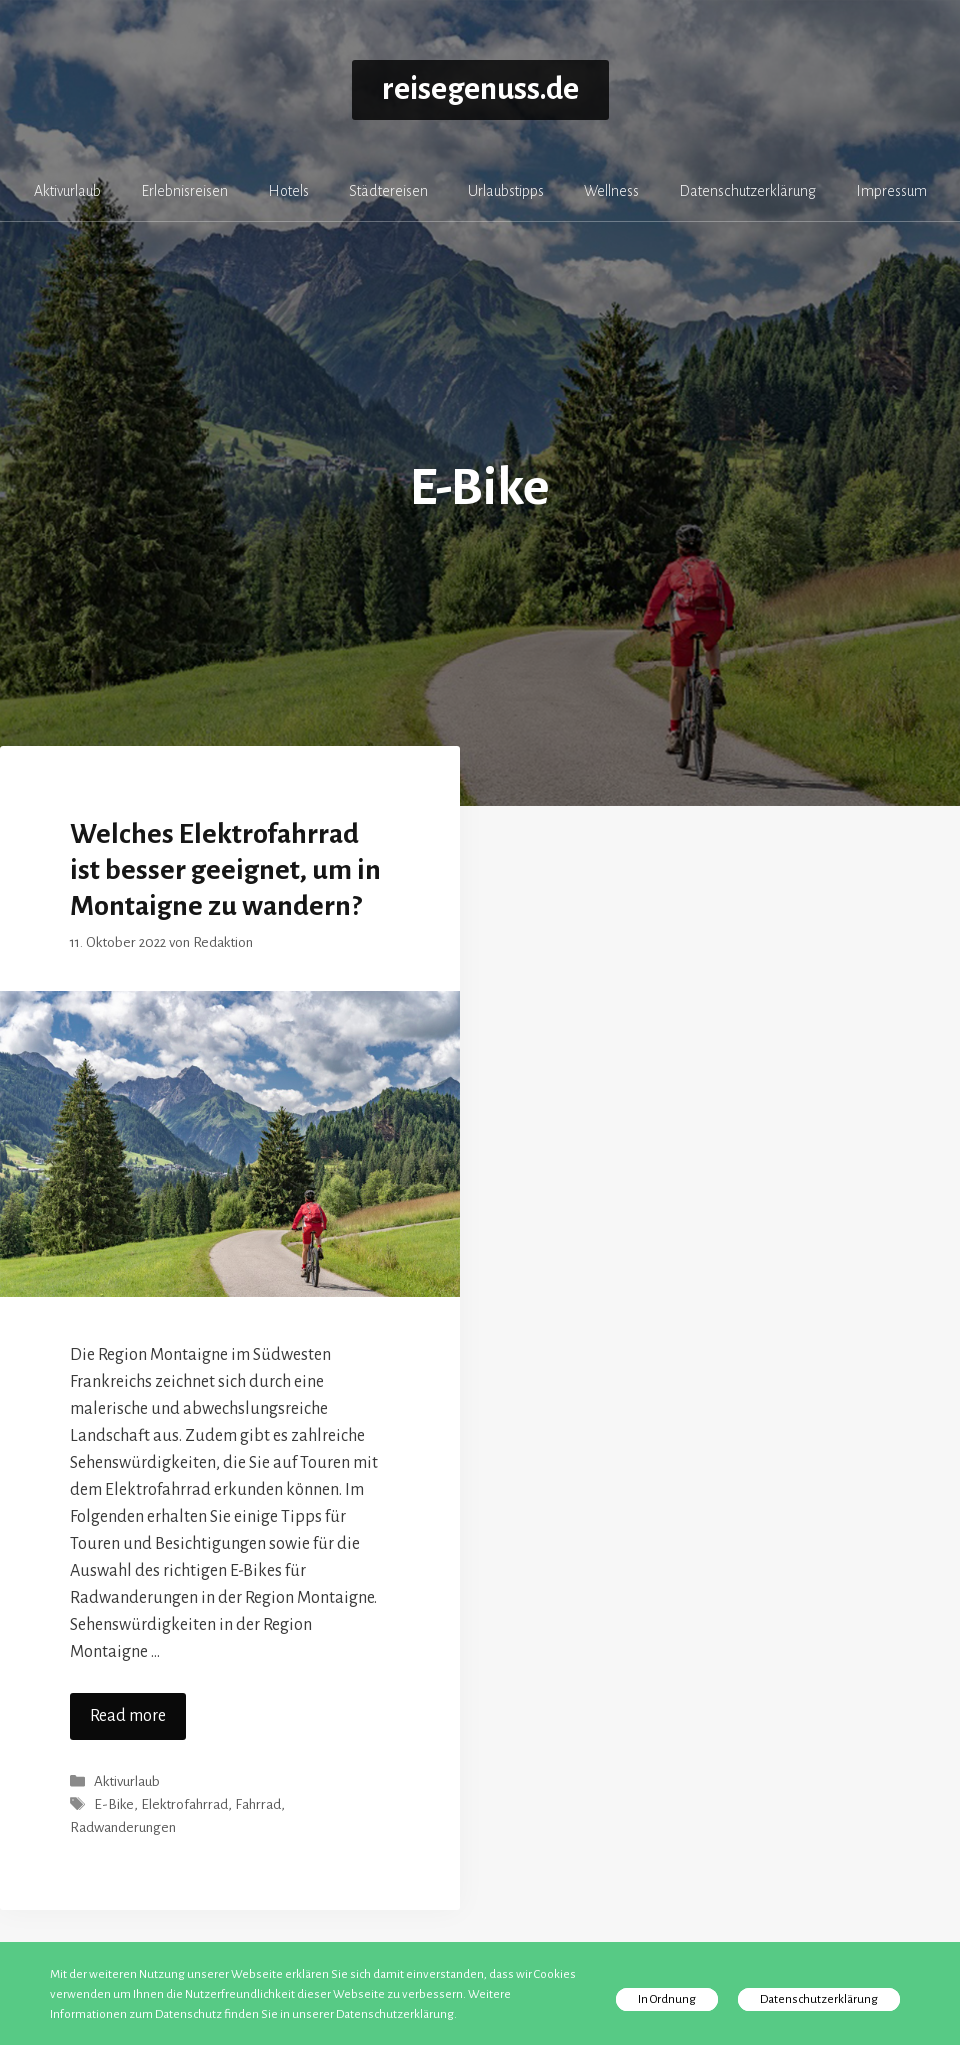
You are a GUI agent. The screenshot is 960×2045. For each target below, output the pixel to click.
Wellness (611, 191)
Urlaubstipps (506, 191)
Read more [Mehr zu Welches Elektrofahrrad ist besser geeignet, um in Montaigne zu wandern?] (128, 1716)
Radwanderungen (123, 1827)
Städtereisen (388, 191)
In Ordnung (667, 1999)
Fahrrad (258, 1804)
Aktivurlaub (67, 191)
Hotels (288, 191)
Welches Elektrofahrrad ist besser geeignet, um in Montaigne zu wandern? (225, 870)
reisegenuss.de (480, 89)
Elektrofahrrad (184, 1804)
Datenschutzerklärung (747, 191)
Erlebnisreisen (184, 191)
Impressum (891, 191)
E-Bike (114, 1804)
